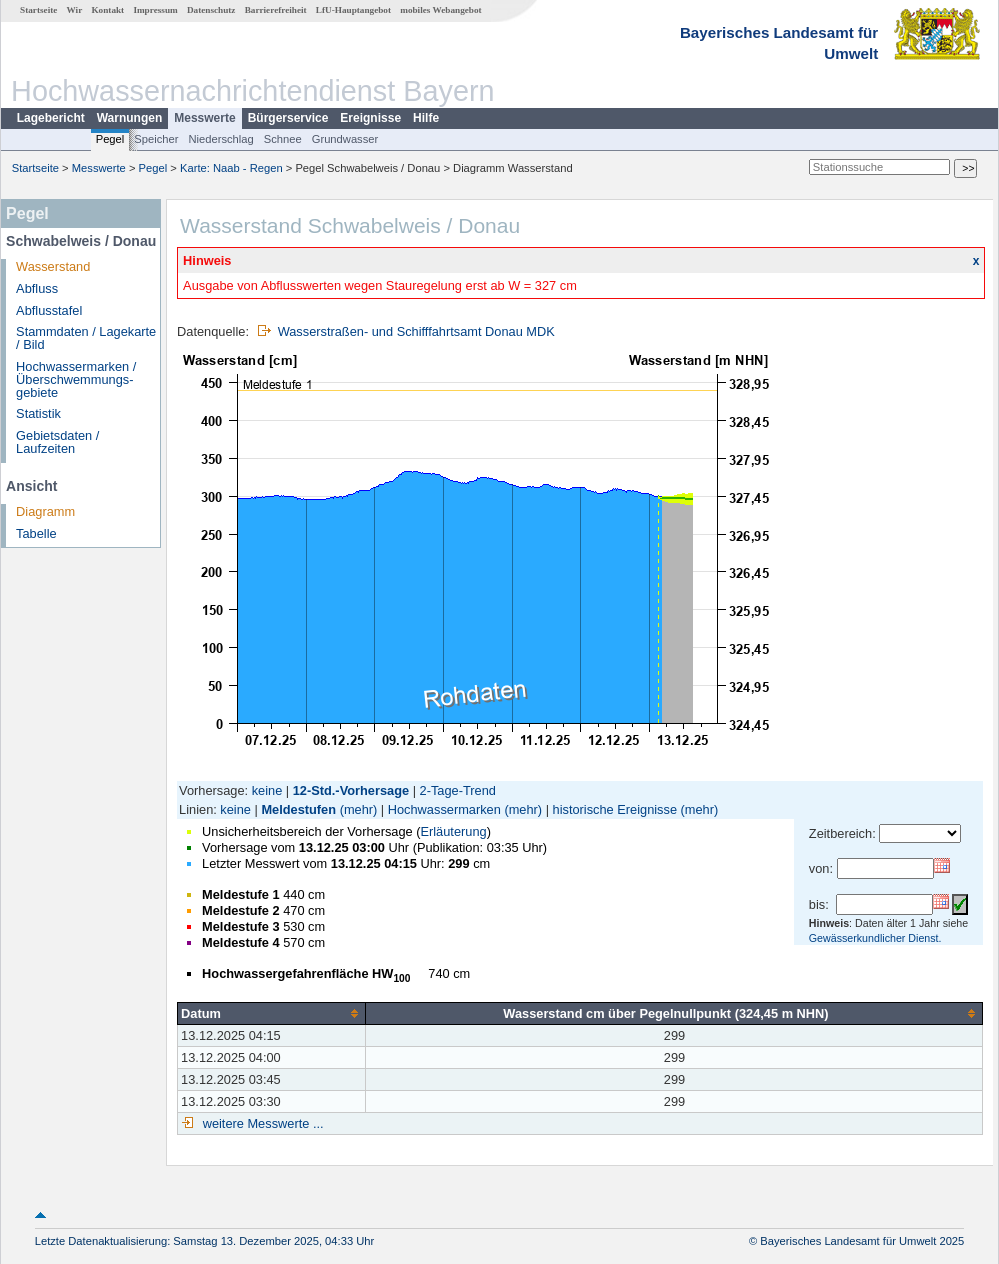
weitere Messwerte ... (261, 1123)
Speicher (156, 139)
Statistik (38, 413)
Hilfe (426, 118)
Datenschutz (211, 10)
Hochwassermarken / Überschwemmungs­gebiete (76, 379)
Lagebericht (51, 118)
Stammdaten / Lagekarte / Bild (86, 338)
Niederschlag (220, 139)
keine (267, 790)
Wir (75, 10)
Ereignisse (370, 118)
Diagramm (45, 511)
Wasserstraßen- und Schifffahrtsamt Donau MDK (416, 331)
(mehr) (359, 809)
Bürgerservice (288, 118)
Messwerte (204, 118)
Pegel (110, 139)
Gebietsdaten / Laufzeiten (57, 442)
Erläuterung (453, 831)
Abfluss (37, 288)
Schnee (283, 139)
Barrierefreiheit (276, 10)
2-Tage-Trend (458, 790)
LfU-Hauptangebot (353, 10)
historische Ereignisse (615, 809)
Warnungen (130, 118)
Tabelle (36, 533)
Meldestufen (298, 809)
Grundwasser (345, 139)
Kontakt (107, 10)
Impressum (155, 10)
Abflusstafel (49, 310)
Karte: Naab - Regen (231, 168)
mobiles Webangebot (440, 10)
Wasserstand (53, 266)
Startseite (38, 10)
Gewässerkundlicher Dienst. (875, 938)
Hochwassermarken (444, 809)
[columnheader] (272, 1013)
